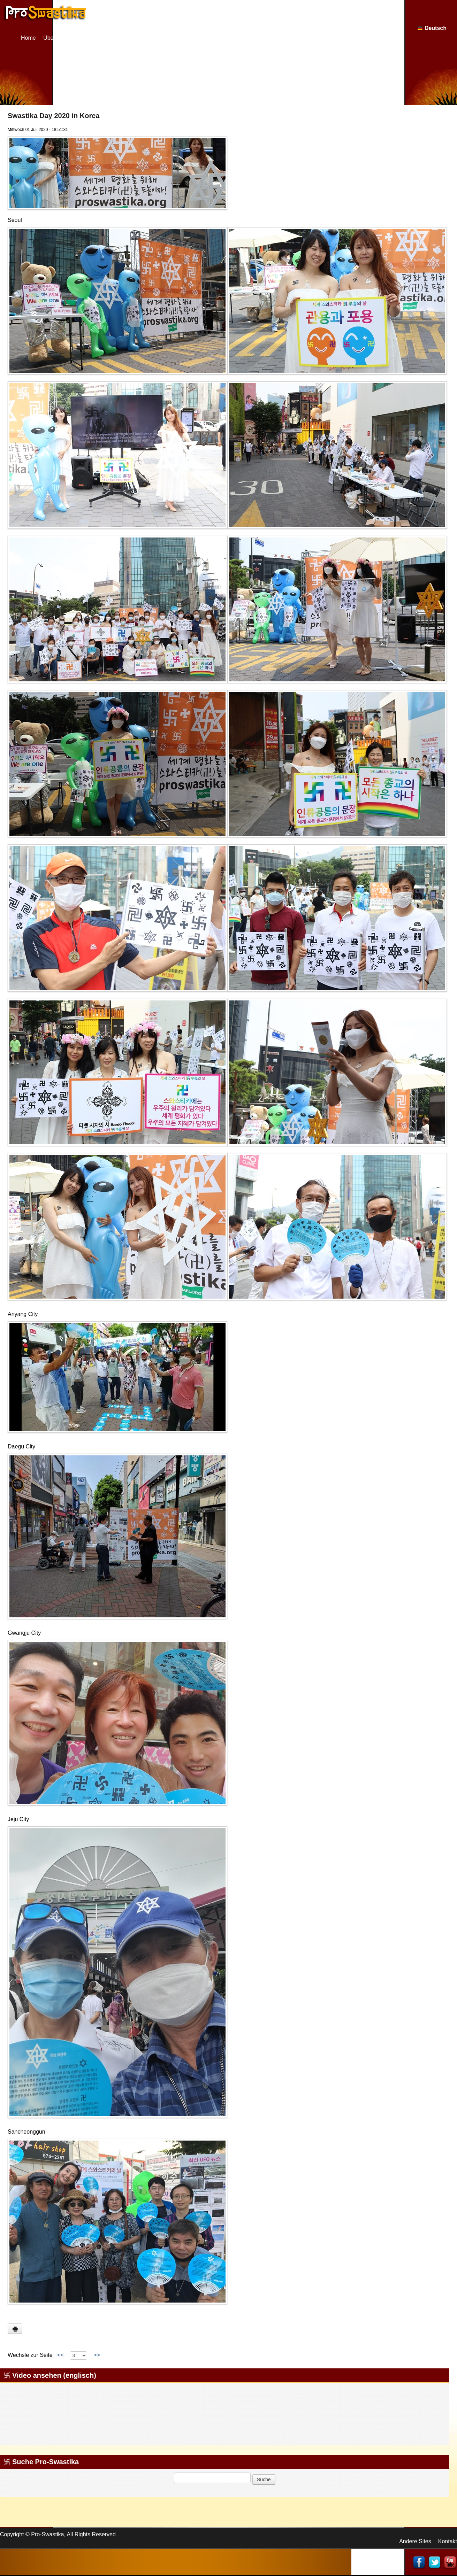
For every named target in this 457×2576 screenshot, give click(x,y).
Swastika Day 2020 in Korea (53, 115)
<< (60, 2355)
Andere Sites (415, 2541)
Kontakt (447, 2541)
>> (96, 2355)
